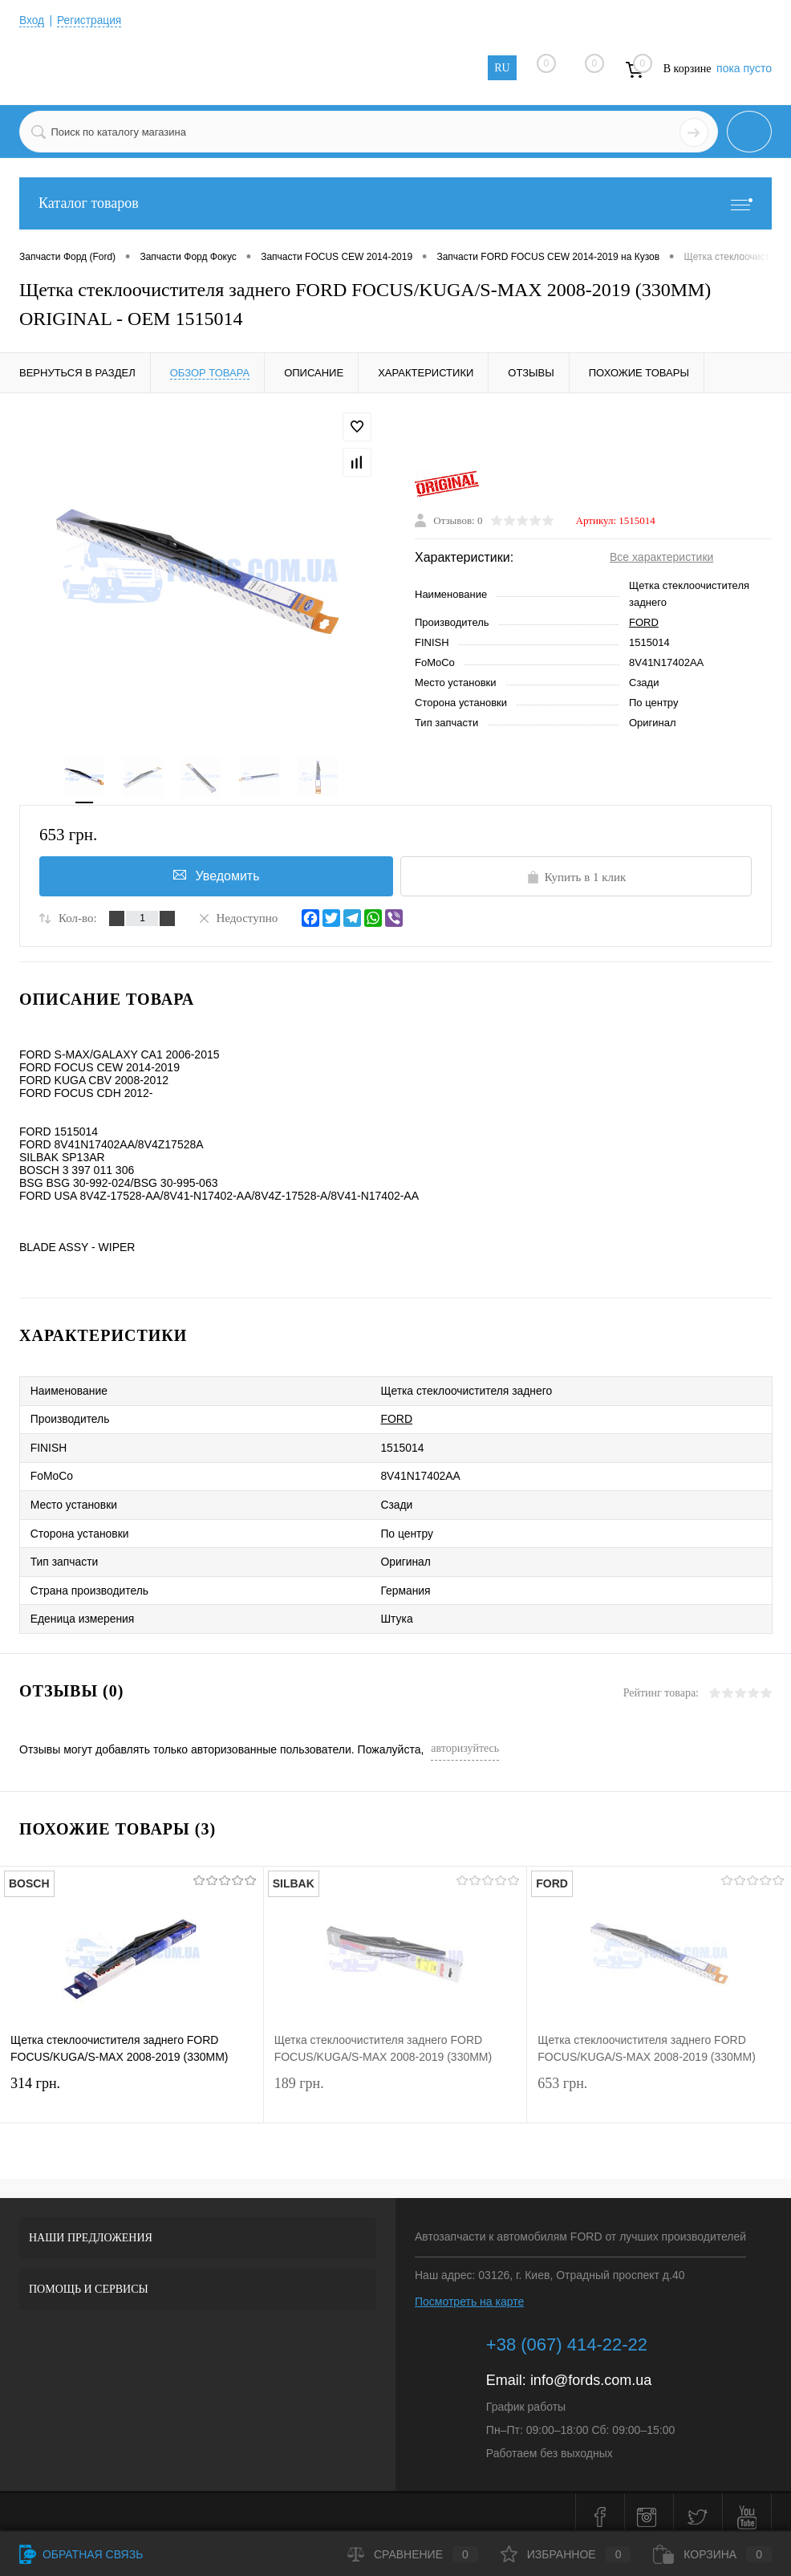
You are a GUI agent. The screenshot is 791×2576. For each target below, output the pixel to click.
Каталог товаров (395, 203)
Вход (32, 20)
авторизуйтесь (465, 1739)
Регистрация (91, 20)
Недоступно (237, 918)
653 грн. (659, 2087)
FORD (644, 623)
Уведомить (215, 877)
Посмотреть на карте (469, 2291)
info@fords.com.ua (590, 2371)
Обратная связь (81, 2554)
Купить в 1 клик (576, 878)
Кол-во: (78, 919)
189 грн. (395, 2087)
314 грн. (131, 2087)
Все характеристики (661, 557)
